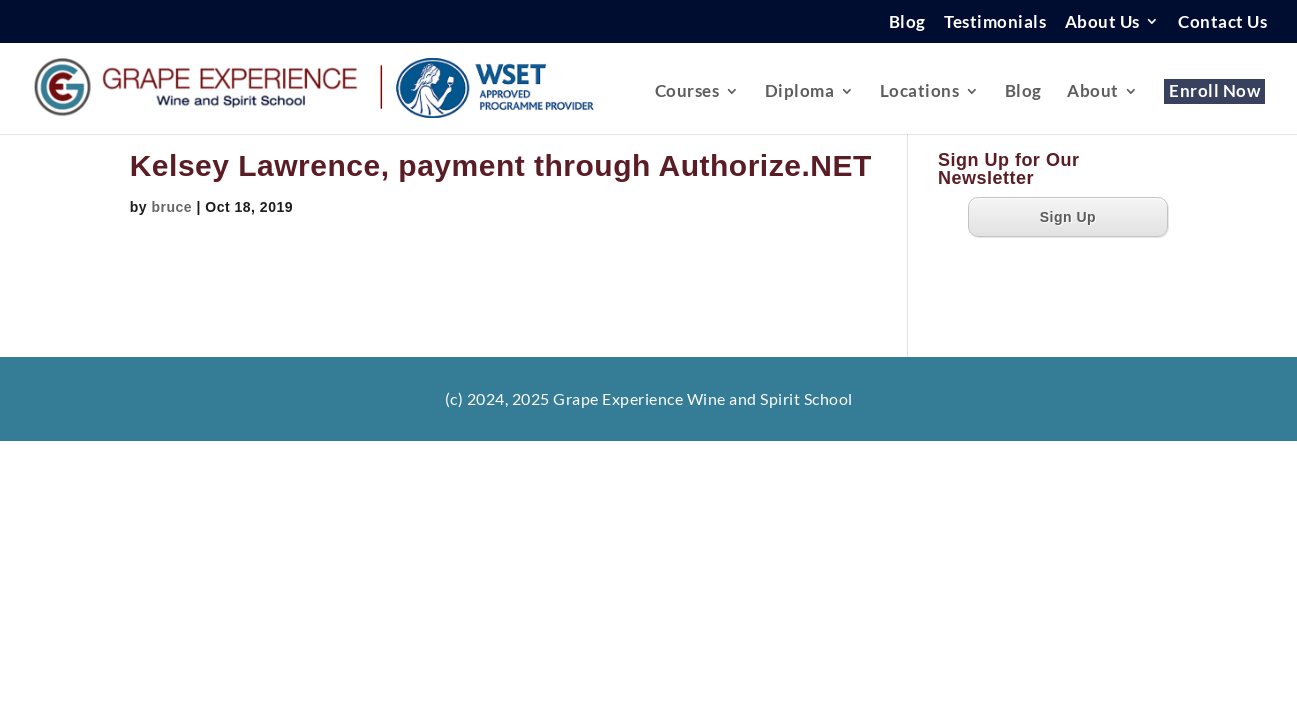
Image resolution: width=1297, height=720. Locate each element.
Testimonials (995, 22)
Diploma (800, 92)
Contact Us (1222, 22)
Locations (920, 92)
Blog (907, 22)
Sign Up (1068, 217)
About (1093, 92)
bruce (171, 207)
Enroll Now (1214, 92)
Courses (687, 92)
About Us (1102, 22)
